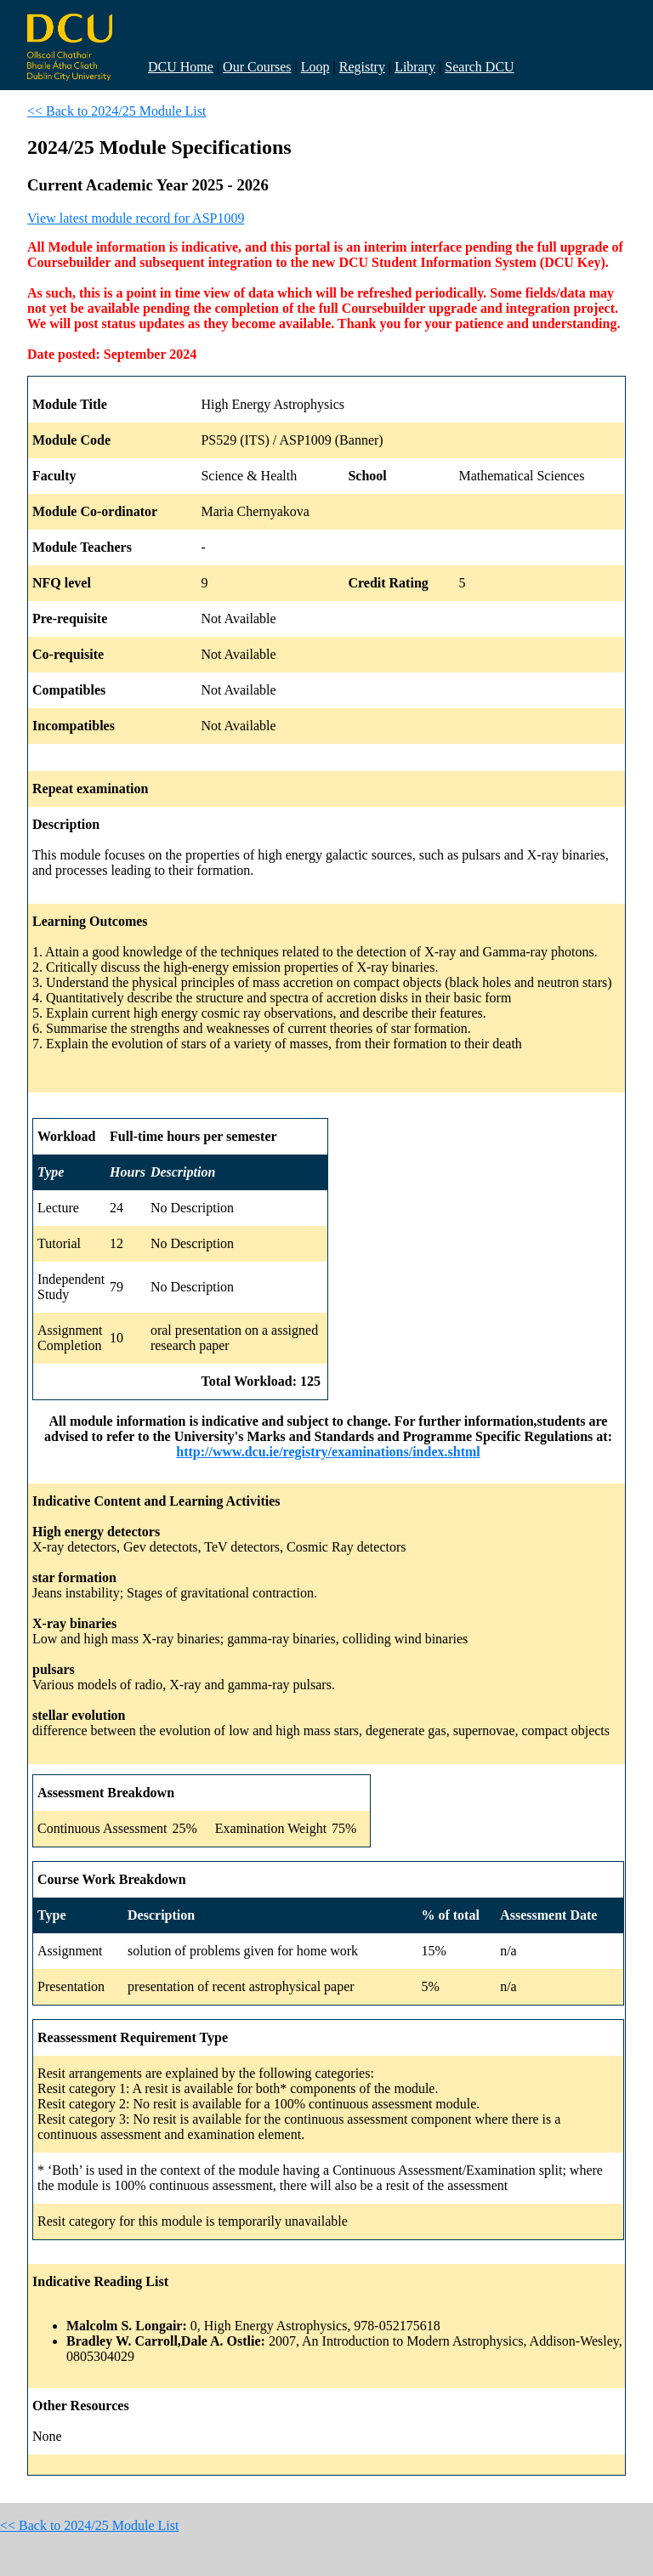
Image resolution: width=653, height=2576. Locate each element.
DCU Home (180, 67)
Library (415, 67)
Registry (362, 67)
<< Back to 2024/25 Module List (116, 111)
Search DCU (479, 67)
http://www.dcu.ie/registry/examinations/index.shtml (328, 1451)
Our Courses (257, 67)
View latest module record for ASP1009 (135, 218)
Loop (315, 67)
